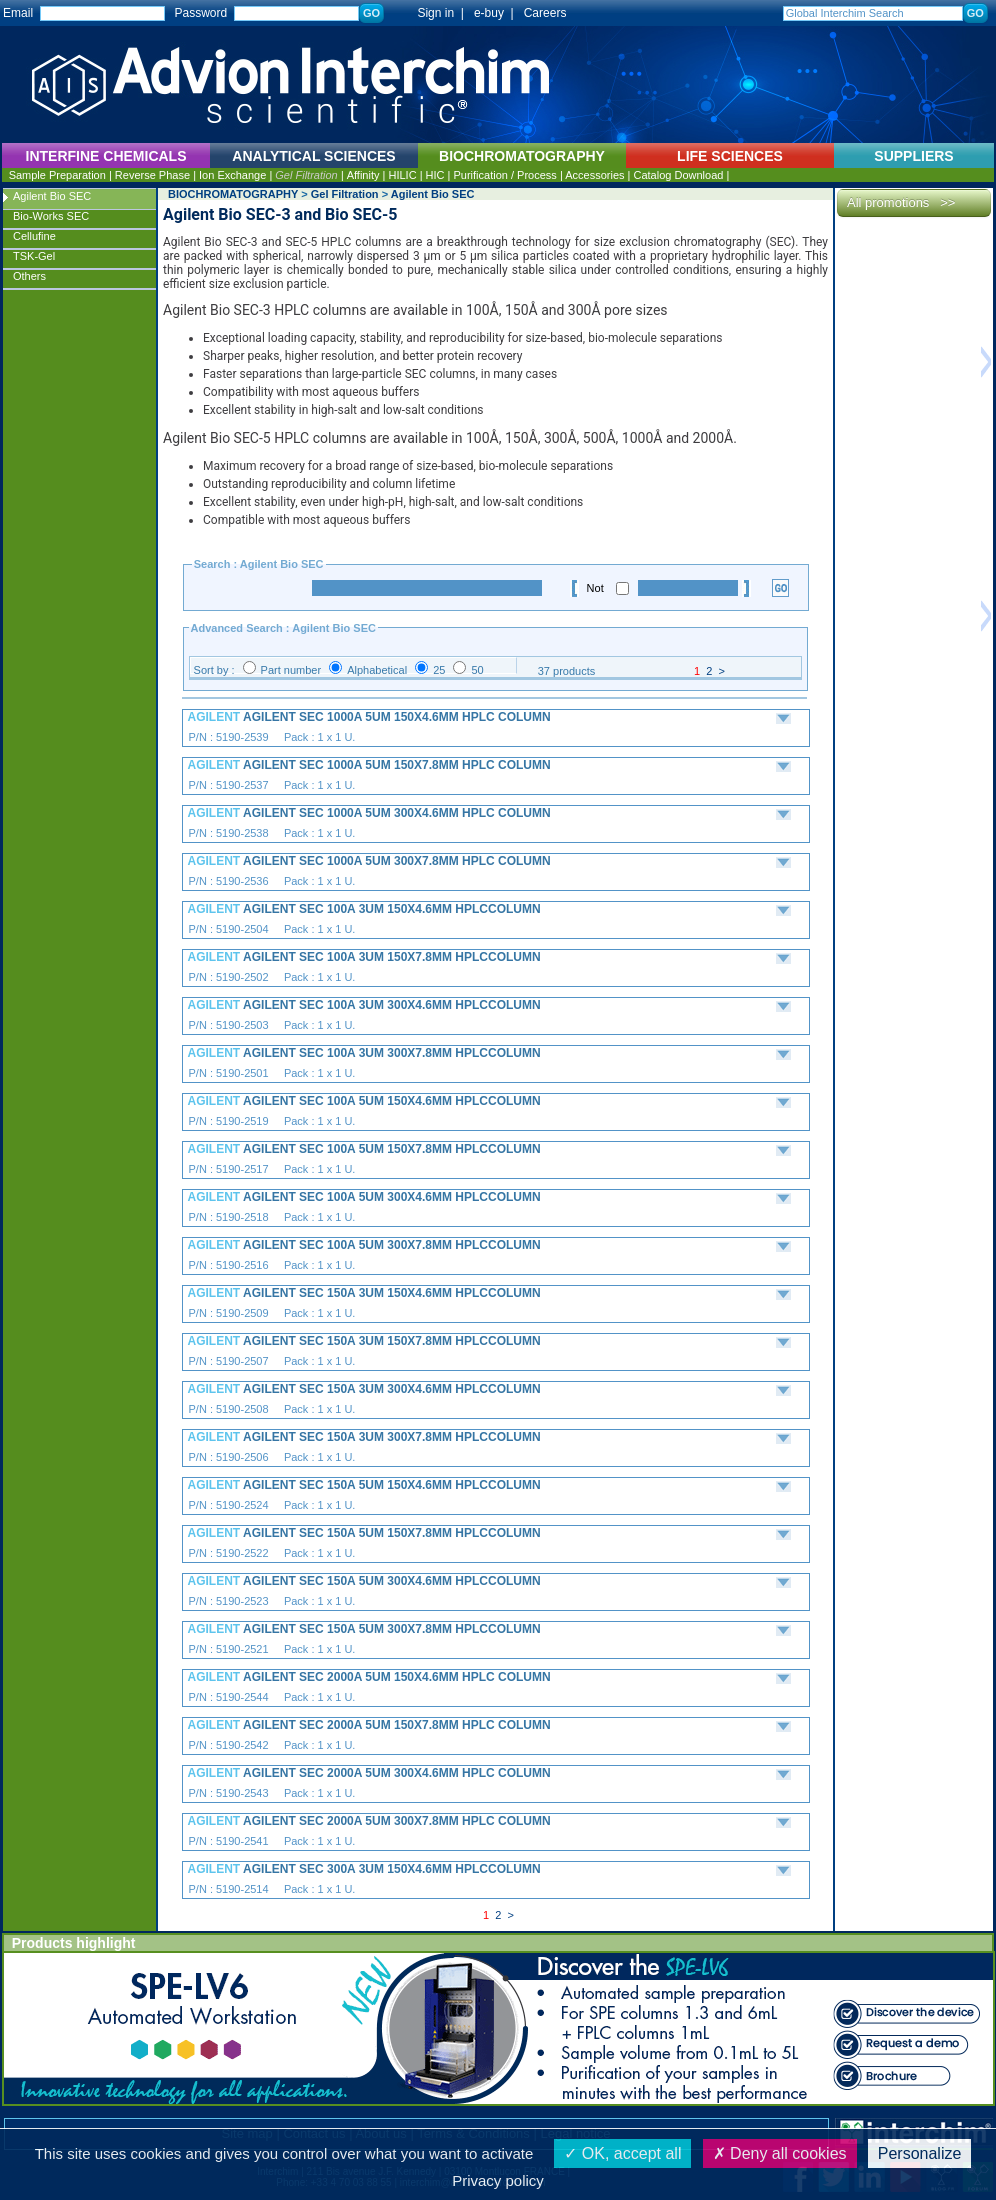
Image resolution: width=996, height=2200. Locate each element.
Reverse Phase (152, 175)
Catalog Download (678, 175)
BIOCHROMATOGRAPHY (233, 194)
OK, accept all (622, 2153)
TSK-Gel (34, 256)
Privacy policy (498, 2180)
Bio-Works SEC (51, 216)
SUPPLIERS (913, 156)
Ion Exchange (232, 175)
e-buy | (497, 13)
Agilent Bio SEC (52, 196)
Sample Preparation (57, 175)
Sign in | (431, 13)
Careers (545, 13)
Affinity (363, 175)
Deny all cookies (780, 2153)
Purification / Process (505, 175)
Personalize (920, 2153)
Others (29, 276)
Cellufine (34, 236)
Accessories (594, 175)
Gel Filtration (306, 175)
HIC (435, 175)
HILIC (402, 175)
